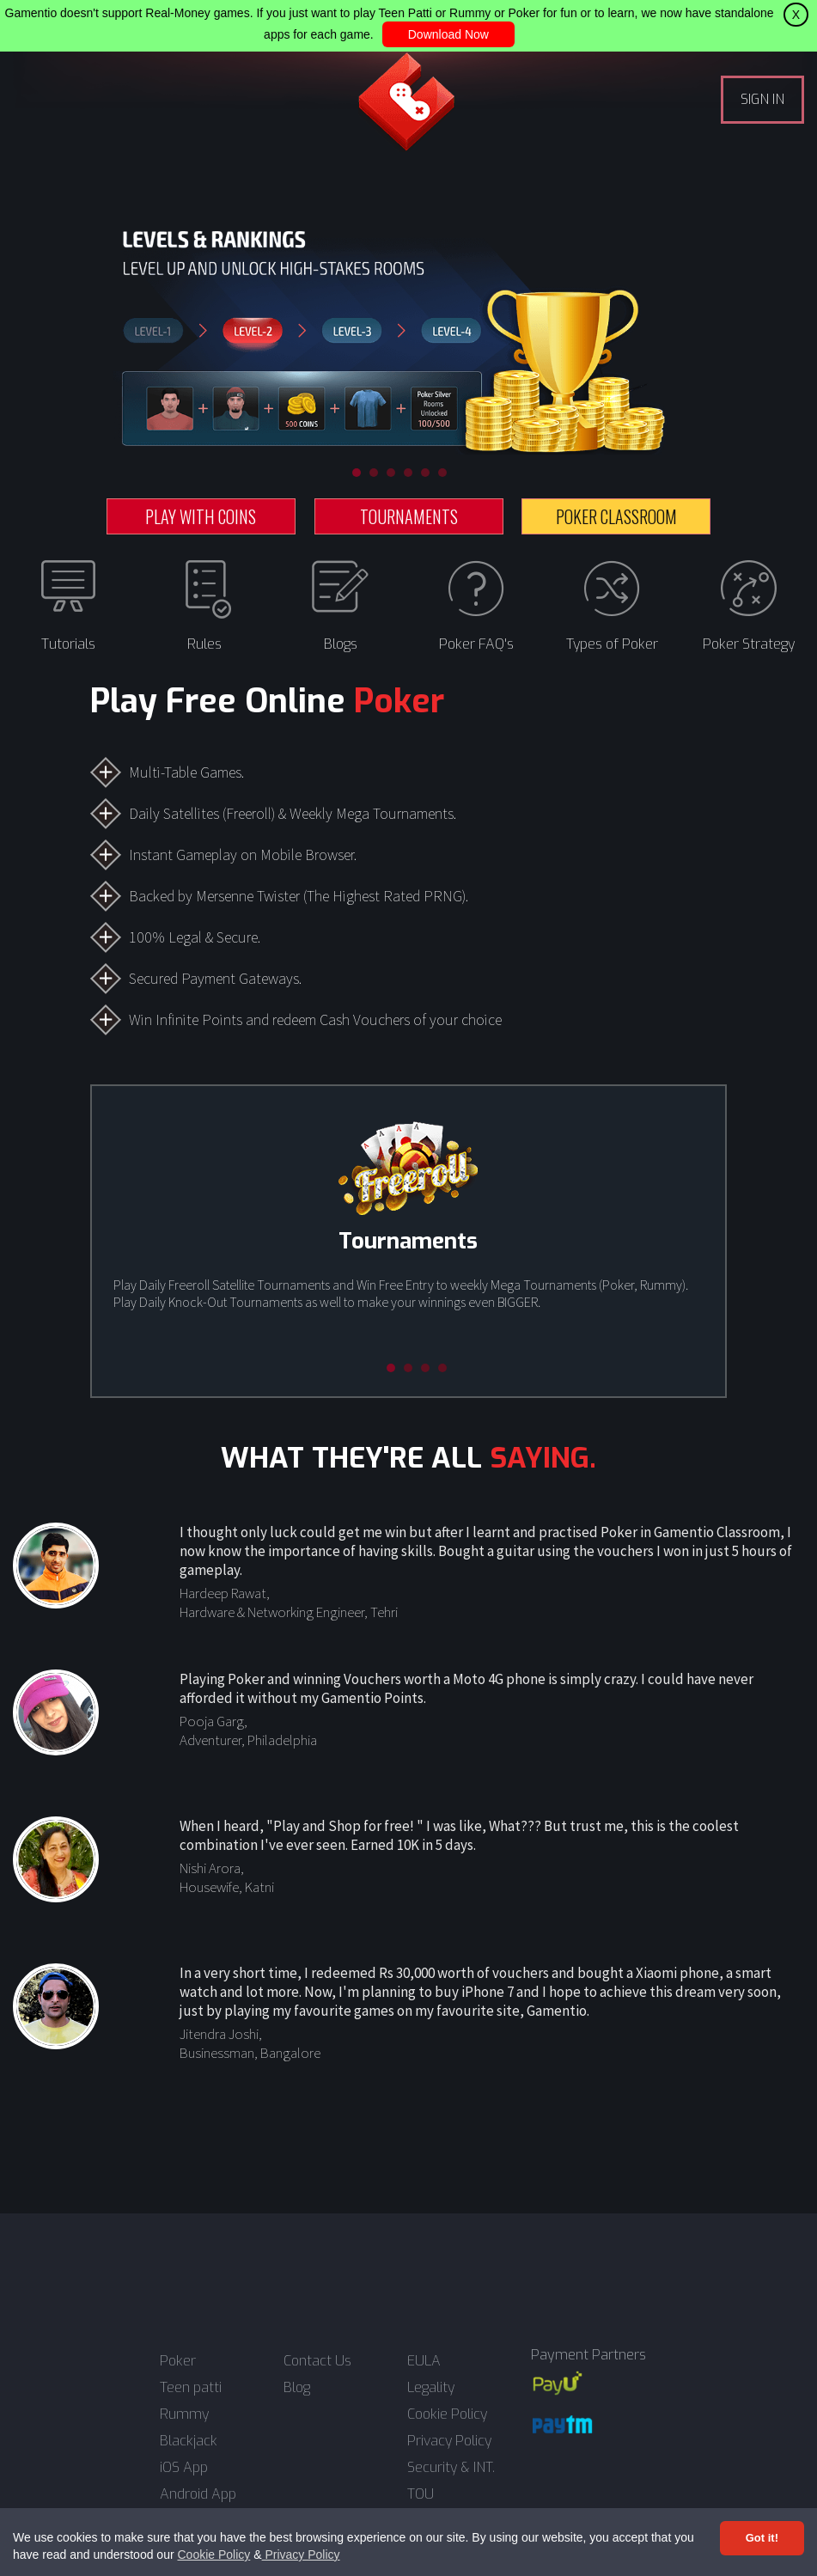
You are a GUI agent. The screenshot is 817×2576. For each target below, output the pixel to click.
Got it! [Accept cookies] (762, 2537)
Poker (178, 2361)
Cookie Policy (213, 2554)
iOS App (184, 2467)
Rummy (184, 2414)
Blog (297, 2387)
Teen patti (191, 2387)
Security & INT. (451, 2467)
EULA (424, 2361)
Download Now (448, 34)
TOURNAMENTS (409, 516)
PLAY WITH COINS (200, 516)
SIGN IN (762, 99)
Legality (430, 2387)
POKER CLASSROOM (616, 516)
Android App (198, 2494)
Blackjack (188, 2441)
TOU (420, 2494)
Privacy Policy (301, 2554)
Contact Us (317, 2361)
